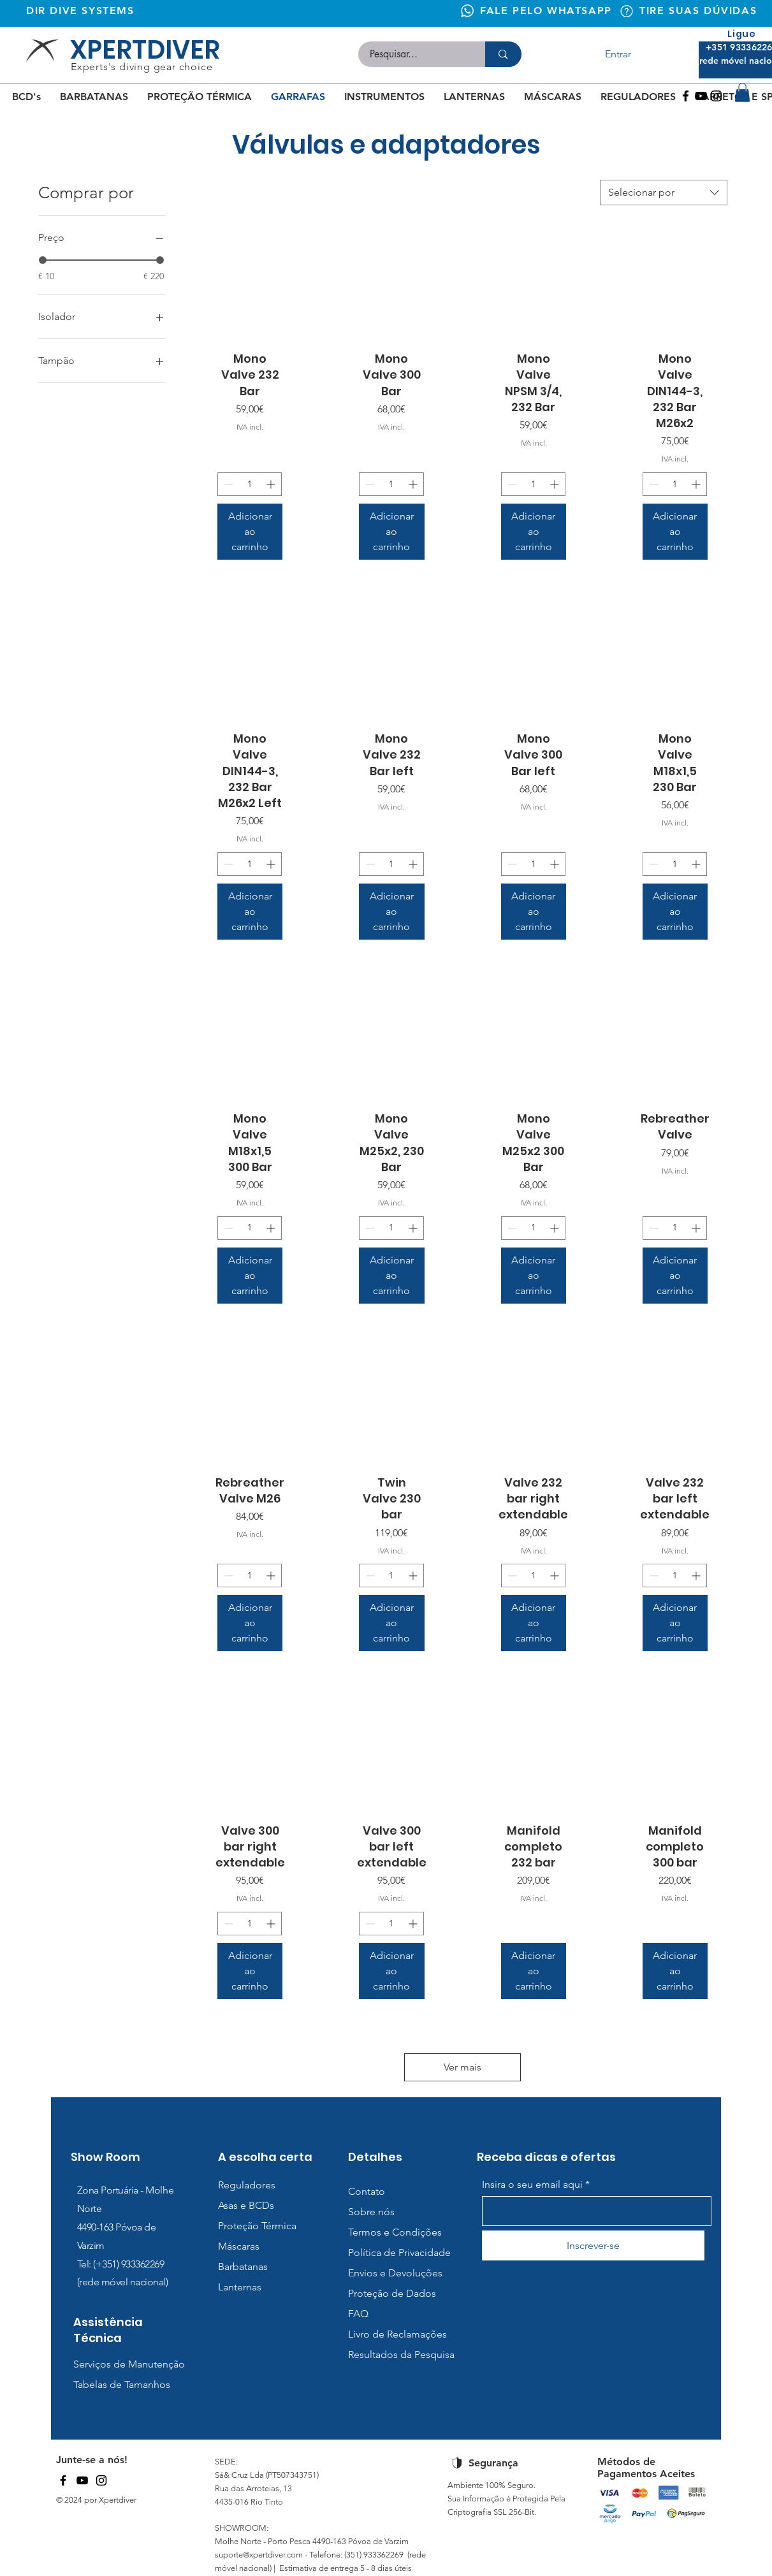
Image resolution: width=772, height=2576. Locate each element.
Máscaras (238, 2246)
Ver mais (462, 2067)
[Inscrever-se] (593, 2245)
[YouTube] (82, 2480)
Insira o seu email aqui (532, 2184)
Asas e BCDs (246, 2205)
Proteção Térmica (257, 2226)
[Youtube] (701, 96)
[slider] (42, 260)
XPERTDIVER (145, 50)
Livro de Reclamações (397, 2334)
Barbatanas (243, 2266)
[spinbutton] (249, 484)
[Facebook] (685, 96)
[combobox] (663, 192)
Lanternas (239, 2287)
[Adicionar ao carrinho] (249, 532)
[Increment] (272, 484)
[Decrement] (227, 484)
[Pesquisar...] (414, 54)
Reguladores (246, 2185)
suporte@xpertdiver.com (259, 2554)
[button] (742, 92)
